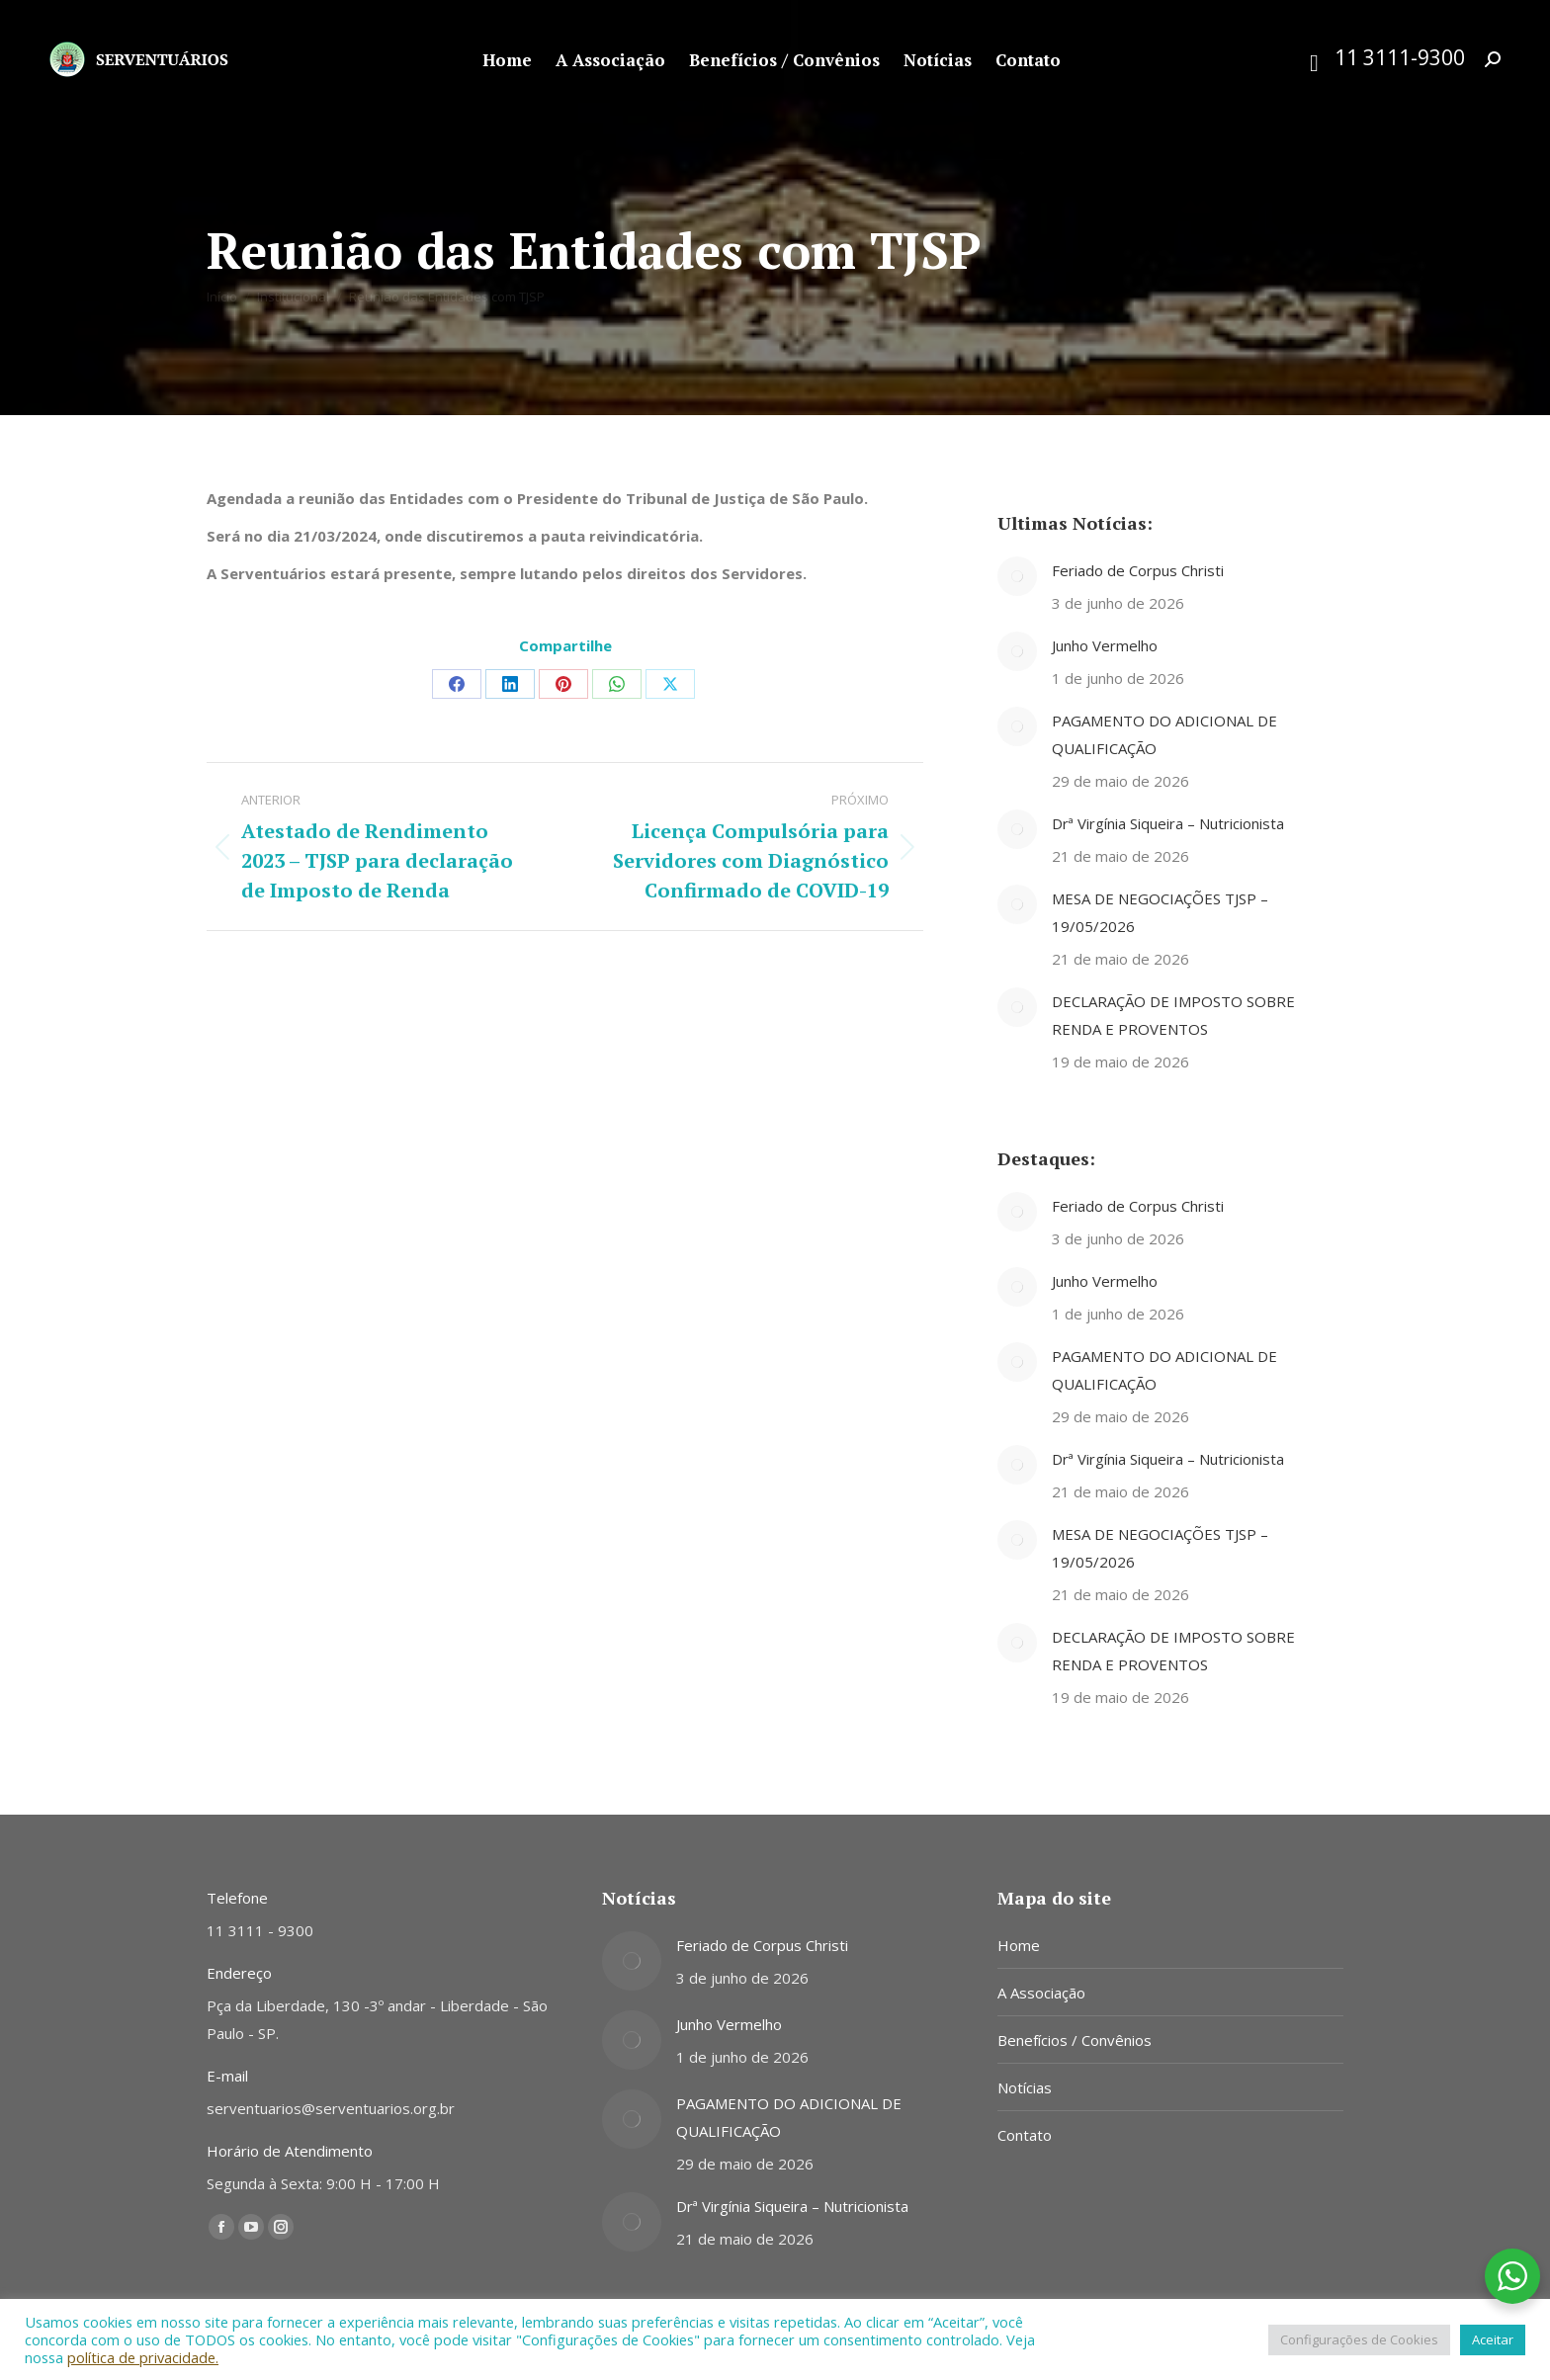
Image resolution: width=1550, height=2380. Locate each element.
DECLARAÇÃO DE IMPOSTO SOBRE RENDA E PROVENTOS (1173, 1015)
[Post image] (1017, 576)
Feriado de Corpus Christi (1138, 570)
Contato (1024, 2135)
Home (1018, 1945)
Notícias (1024, 2087)
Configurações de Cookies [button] (1359, 2339)
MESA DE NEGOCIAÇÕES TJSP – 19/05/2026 (1160, 912)
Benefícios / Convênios (1074, 2040)
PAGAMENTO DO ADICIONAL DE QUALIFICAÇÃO (1164, 734)
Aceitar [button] (1492, 2339)
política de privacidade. (142, 2357)
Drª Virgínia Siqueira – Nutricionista (1168, 823)
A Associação (1041, 1992)
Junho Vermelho (1105, 645)
